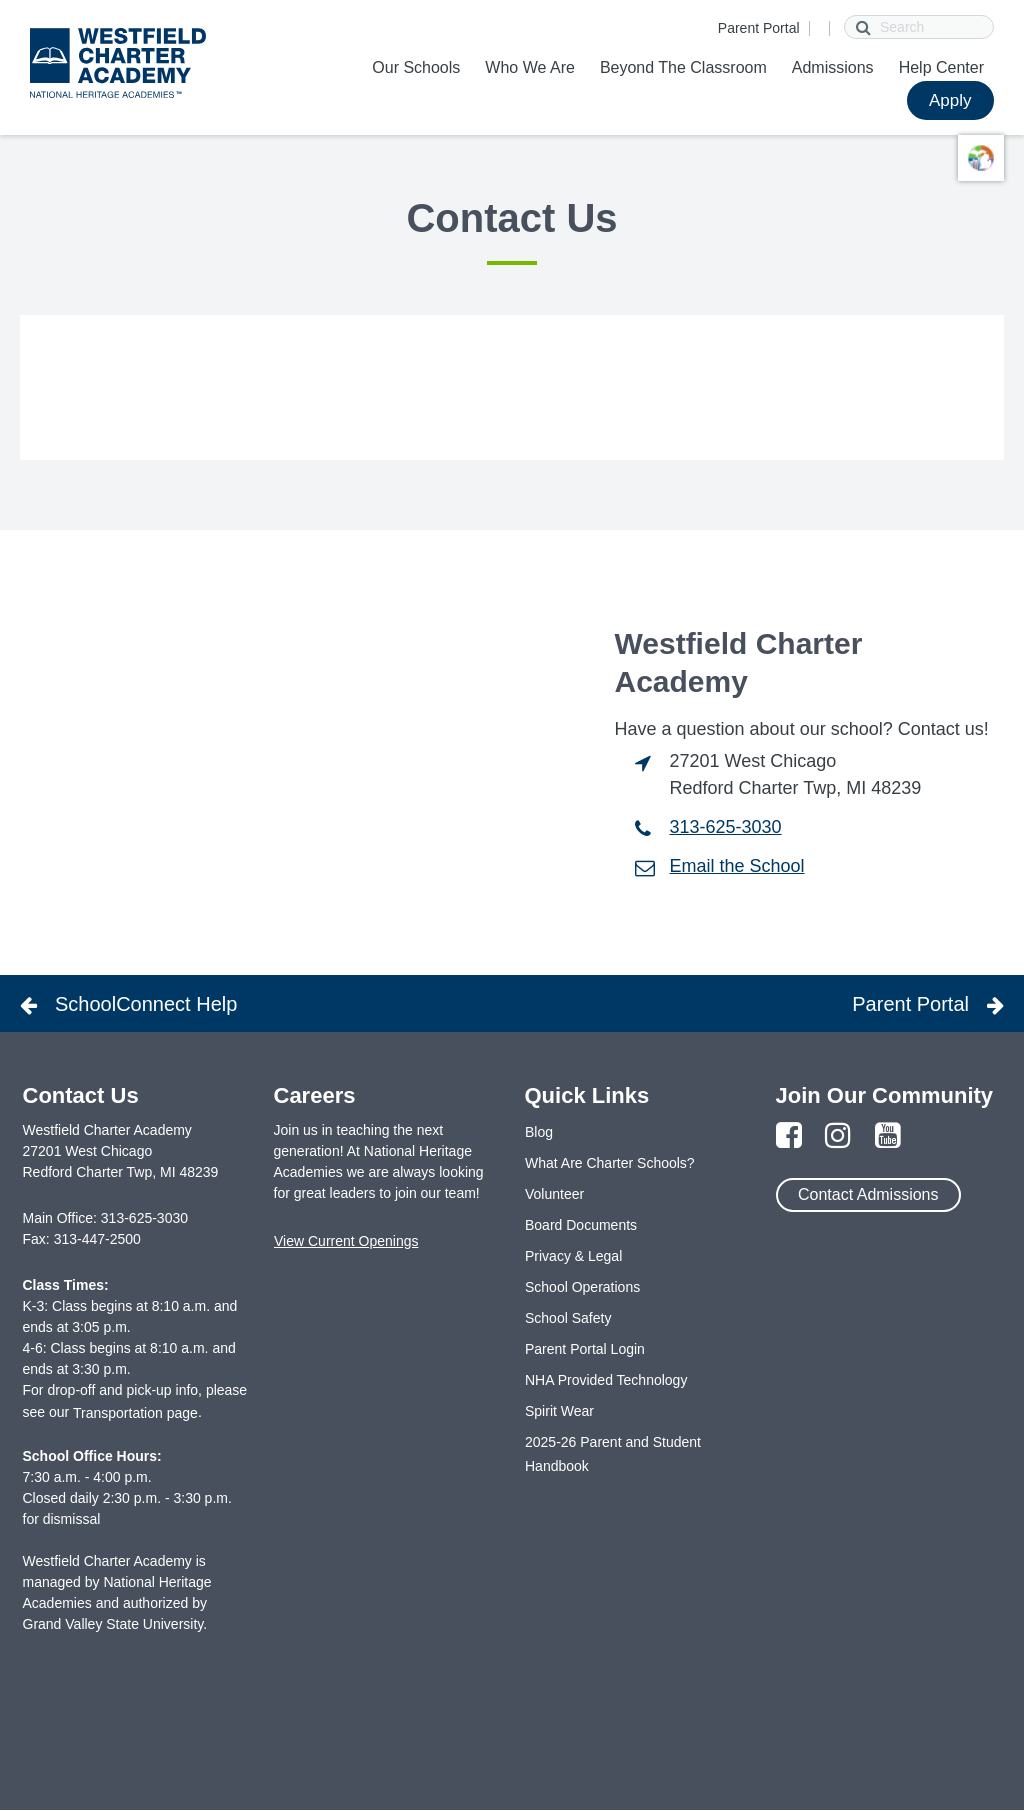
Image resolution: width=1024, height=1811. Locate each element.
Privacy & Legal (573, 1256)
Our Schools (416, 67)
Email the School (737, 866)
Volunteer (554, 1194)
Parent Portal (759, 28)
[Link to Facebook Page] (789, 1136)
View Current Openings (346, 1241)
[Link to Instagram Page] (838, 1136)
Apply (950, 100)
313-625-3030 (726, 827)
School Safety (568, 1318)
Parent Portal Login (585, 1349)
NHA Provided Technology (606, 1380)
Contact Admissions (868, 1194)
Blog (539, 1132)
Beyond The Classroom (683, 67)
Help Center (941, 67)
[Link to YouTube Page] (888, 1136)
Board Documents (581, 1225)
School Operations (582, 1287)
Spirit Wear (559, 1411)
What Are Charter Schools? (610, 1163)
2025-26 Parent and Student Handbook (613, 1454)
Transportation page (135, 1413)
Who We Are (530, 67)
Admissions (833, 67)
